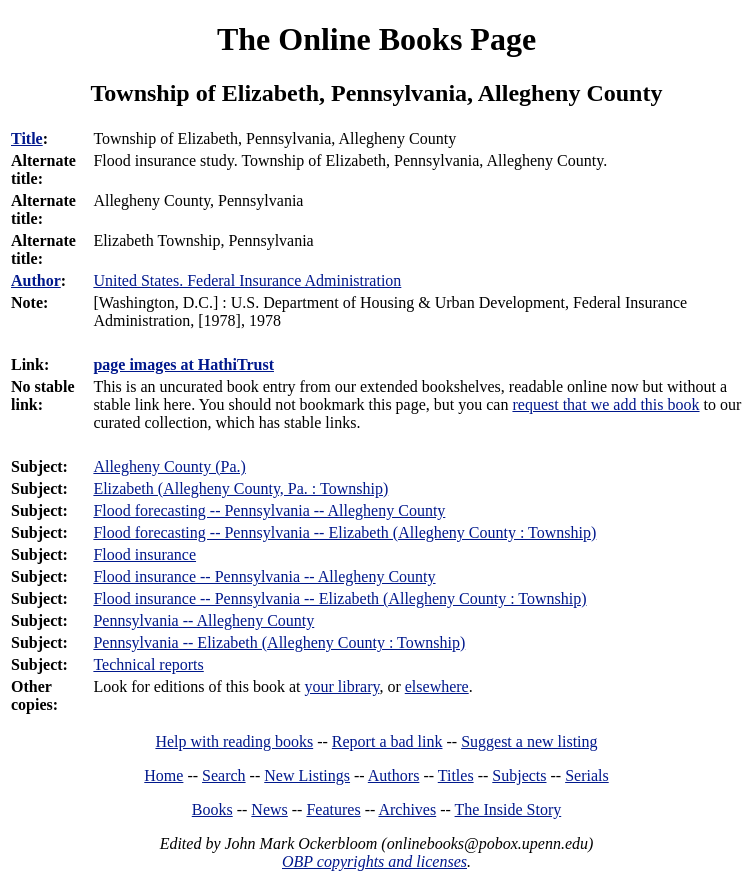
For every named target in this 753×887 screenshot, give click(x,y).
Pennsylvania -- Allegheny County (203, 620)
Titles (456, 775)
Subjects (519, 775)
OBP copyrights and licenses (374, 861)
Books (212, 809)
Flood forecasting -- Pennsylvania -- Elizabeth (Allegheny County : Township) (344, 532)
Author (36, 280)
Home (163, 775)
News (269, 809)
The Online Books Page (376, 39)
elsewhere (437, 686)
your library (341, 686)
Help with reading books (234, 741)
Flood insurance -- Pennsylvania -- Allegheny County (264, 576)
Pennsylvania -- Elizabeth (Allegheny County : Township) (279, 642)
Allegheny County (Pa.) (169, 466)
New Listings (307, 775)
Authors (394, 775)
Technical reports (148, 664)
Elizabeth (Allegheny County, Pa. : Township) (240, 488)
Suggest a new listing (529, 741)
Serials (587, 775)
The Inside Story (508, 809)
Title (27, 138)
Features (333, 809)
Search (224, 775)
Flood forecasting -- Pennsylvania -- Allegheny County (269, 510)
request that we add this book (605, 404)
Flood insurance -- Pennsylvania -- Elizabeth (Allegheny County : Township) (339, 598)
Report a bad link (387, 741)
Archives (407, 809)
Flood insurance (144, 554)
